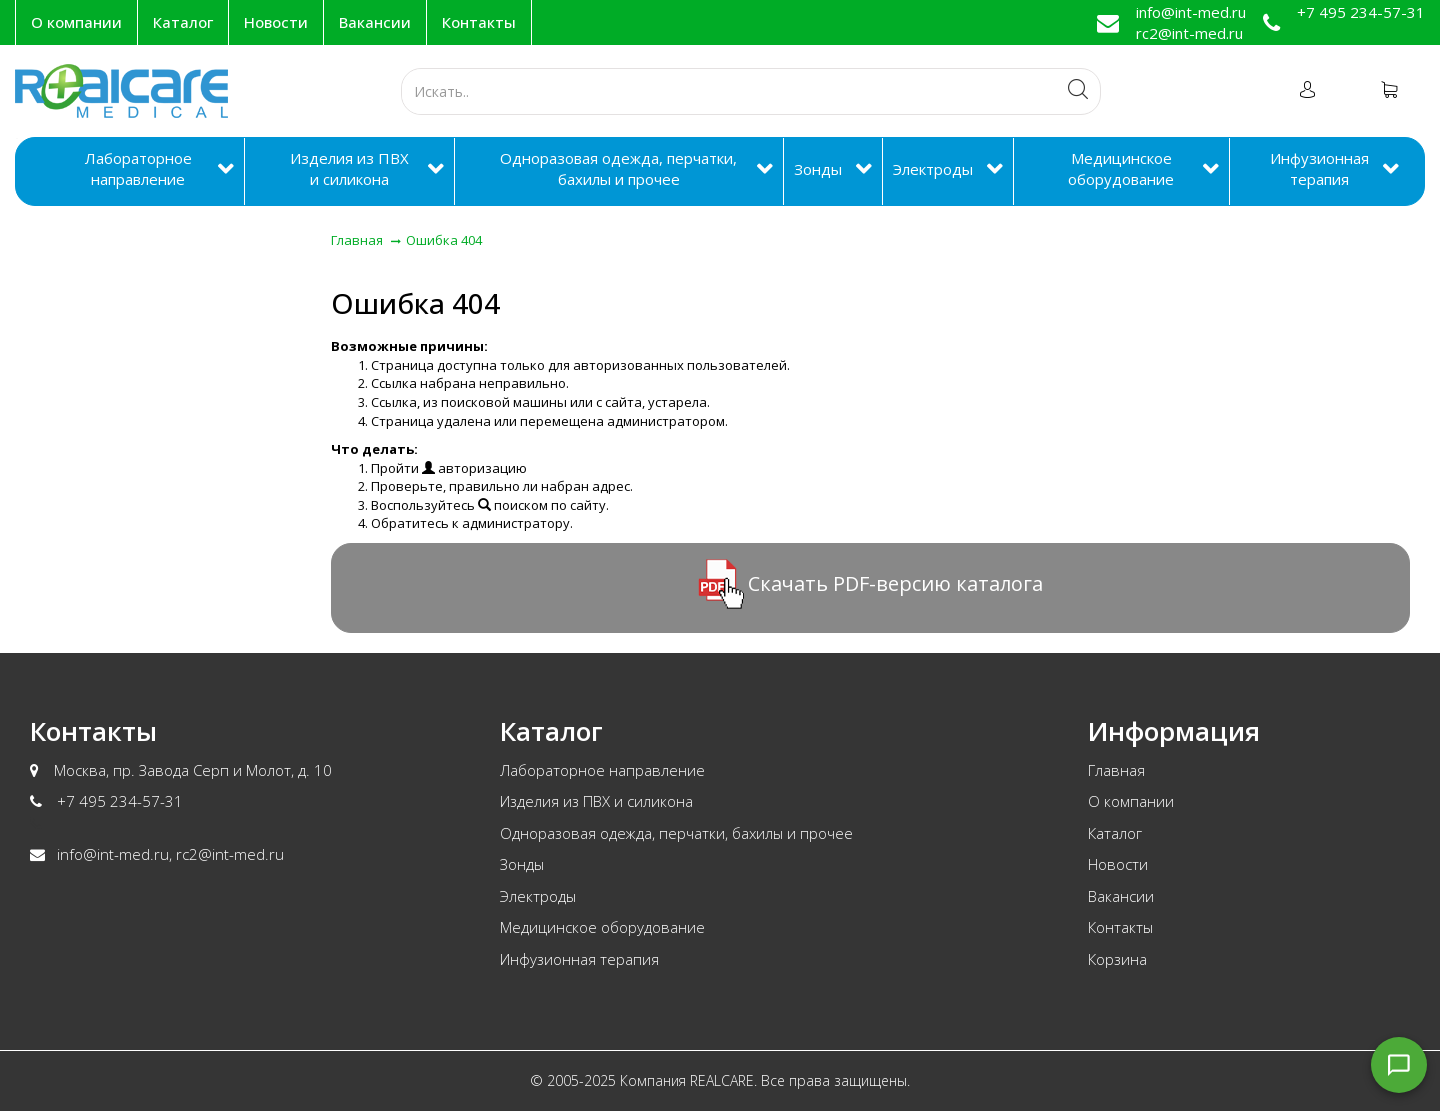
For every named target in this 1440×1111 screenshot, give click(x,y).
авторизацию (474, 468)
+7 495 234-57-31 (1361, 12)
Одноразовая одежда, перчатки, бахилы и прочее (618, 168)
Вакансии (375, 22)
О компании (76, 22)
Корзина (1117, 959)
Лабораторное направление (138, 168)
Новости (276, 22)
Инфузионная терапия (1319, 168)
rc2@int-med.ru (1189, 33)
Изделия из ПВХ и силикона (349, 168)
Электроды (933, 169)
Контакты (479, 22)
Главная (1116, 770)
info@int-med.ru (1191, 12)
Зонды (818, 169)
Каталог (183, 22)
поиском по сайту (542, 505)
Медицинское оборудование (1121, 168)
